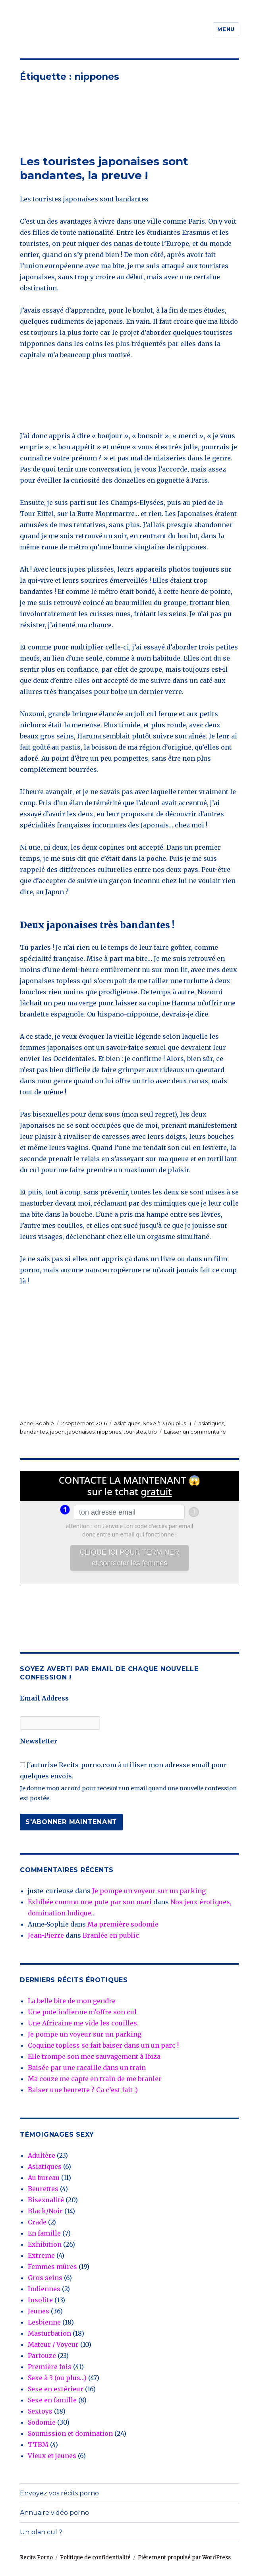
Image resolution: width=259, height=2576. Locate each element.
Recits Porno (36, 2557)
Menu (225, 29)
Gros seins (45, 2278)
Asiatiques (127, 1423)
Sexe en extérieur (55, 2389)
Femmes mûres (52, 2267)
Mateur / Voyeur (53, 2344)
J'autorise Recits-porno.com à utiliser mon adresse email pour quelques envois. (123, 1770)
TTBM (38, 2444)
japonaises (81, 1431)
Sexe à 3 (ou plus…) (57, 2378)
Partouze (42, 2356)
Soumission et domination (70, 2433)
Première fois (50, 2367)
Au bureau (44, 2178)
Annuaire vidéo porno (54, 2512)
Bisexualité (46, 2200)
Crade (37, 2222)
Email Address (44, 1698)
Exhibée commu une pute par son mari (90, 1902)
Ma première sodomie (122, 1924)
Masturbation (49, 2333)
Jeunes (38, 2311)
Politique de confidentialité (95, 2557)
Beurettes (43, 2189)
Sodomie (42, 2422)
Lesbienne (44, 2322)
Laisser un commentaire (195, 1431)
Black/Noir (45, 2211)
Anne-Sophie (37, 1423)
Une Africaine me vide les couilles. (83, 2023)
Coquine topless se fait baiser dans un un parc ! (103, 2045)
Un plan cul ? (41, 2532)
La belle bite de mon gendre (72, 2001)
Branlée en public (111, 1935)
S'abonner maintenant (71, 1822)
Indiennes (44, 2289)
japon (57, 1431)
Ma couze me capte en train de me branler (95, 2079)
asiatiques (211, 1423)
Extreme (41, 2255)
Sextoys (40, 2411)
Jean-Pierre (46, 1935)
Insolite (40, 2300)
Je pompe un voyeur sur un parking (149, 1891)
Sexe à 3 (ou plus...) (167, 1423)
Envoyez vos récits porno (59, 2493)
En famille (44, 2233)
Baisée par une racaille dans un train (87, 2068)
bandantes (34, 1431)
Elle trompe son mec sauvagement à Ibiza (94, 2056)
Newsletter (38, 1741)
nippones (109, 1431)
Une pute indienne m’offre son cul (82, 2012)
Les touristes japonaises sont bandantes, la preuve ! (104, 168)
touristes (135, 1431)
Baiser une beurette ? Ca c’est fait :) (83, 2090)
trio (152, 1431)
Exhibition (45, 2244)
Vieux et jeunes (52, 2456)
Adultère (41, 2155)
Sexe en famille (52, 2400)
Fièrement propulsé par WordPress (184, 2557)
